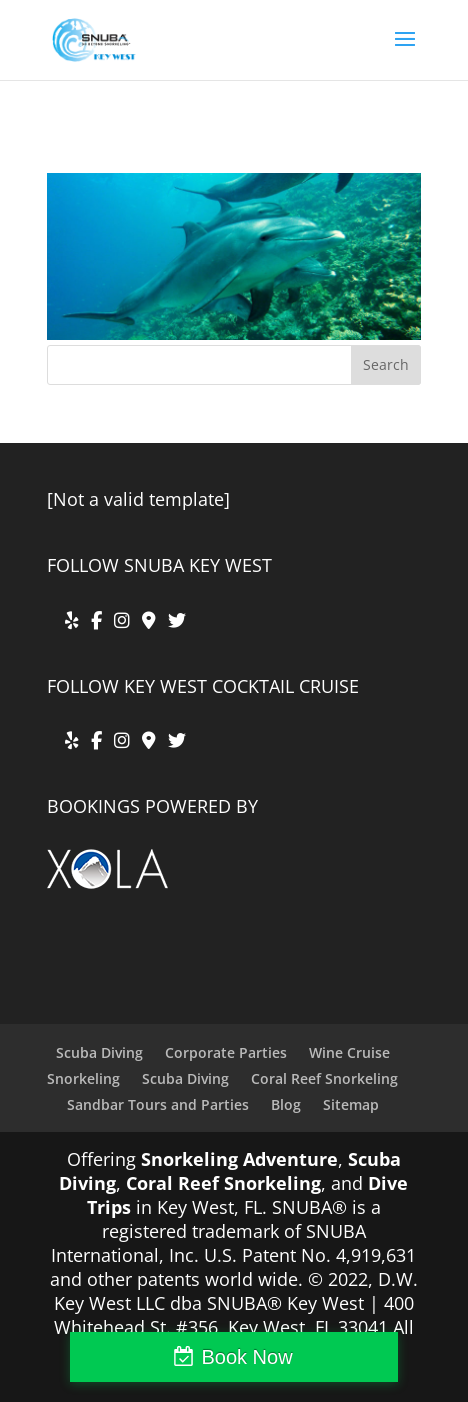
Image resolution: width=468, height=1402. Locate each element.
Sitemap (351, 1104)
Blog (286, 1104)
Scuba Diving (99, 1052)
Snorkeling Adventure (239, 1159)
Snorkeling (83, 1078)
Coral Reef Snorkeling (324, 1078)
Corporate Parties (226, 1052)
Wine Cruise (349, 1052)
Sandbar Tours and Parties (158, 1104)
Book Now (246, 1357)
